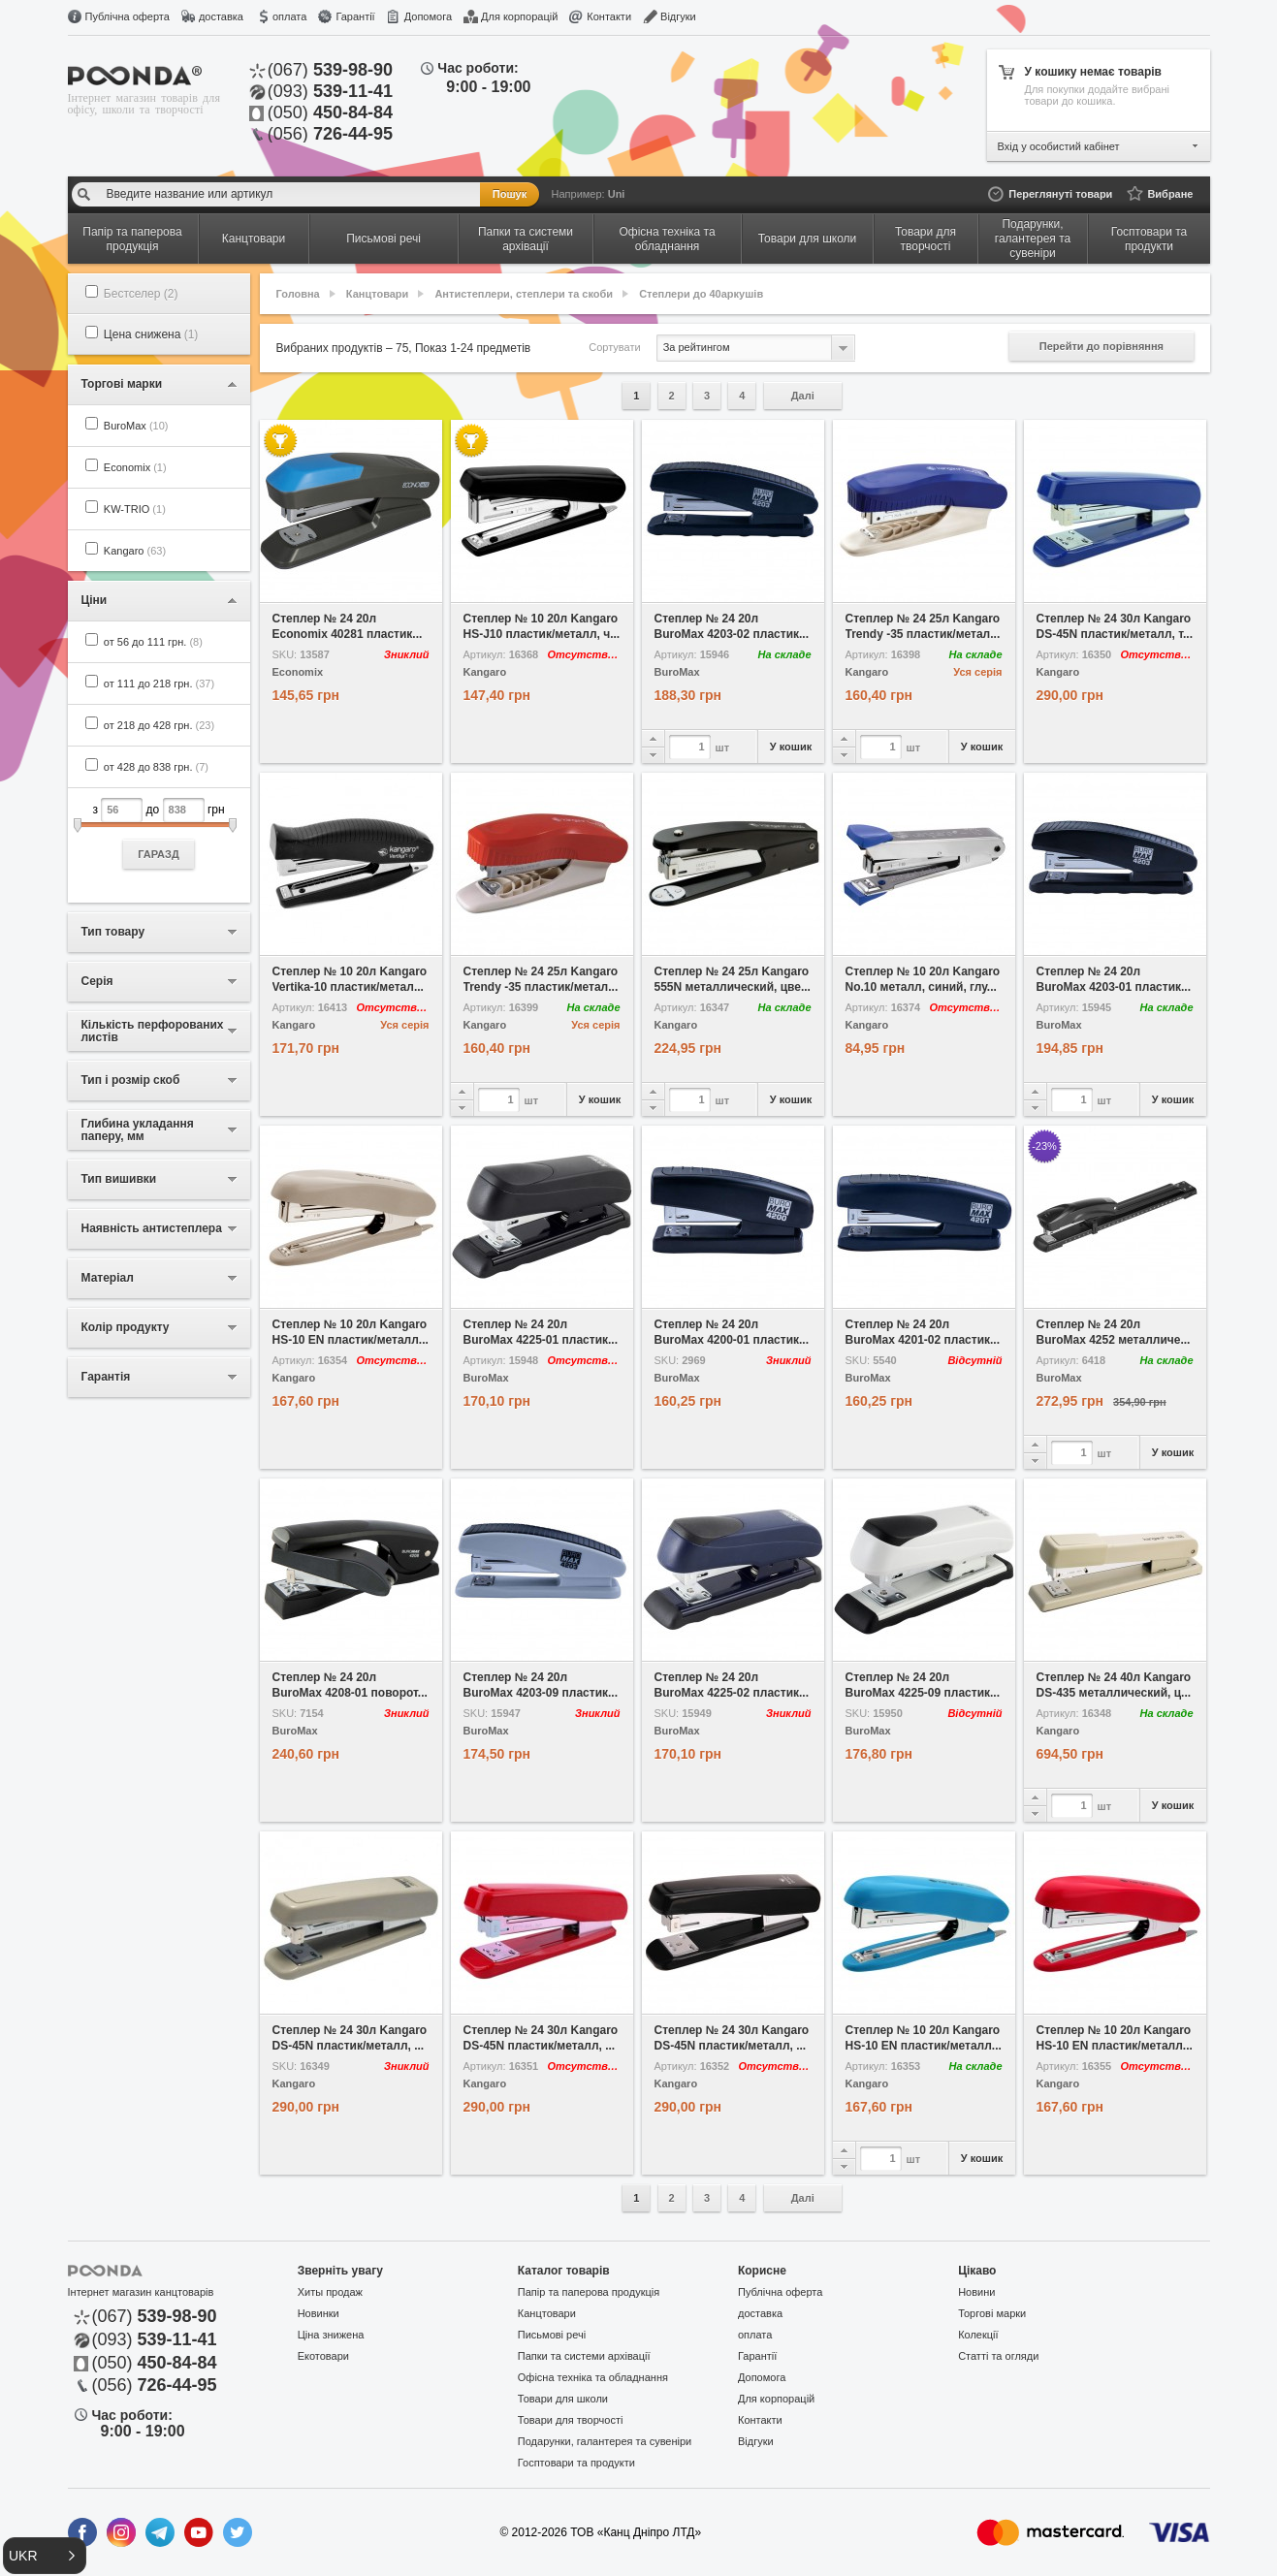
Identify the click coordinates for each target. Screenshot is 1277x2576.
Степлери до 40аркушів (701, 294)
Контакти (609, 16)
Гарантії (354, 16)
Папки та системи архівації (584, 2356)
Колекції (978, 2334)
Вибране (1170, 194)
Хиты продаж (330, 2292)
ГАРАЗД (158, 854)
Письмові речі (552, 2334)
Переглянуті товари (1060, 194)
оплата (289, 16)
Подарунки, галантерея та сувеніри (604, 2441)
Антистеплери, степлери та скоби (523, 294)
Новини (976, 2292)
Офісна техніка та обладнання (593, 2377)
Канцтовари (377, 294)
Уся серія (977, 672)
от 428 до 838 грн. (156, 767)
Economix (135, 467)
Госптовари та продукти (576, 2462)
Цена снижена (151, 334)
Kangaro (135, 551)
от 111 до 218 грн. (159, 683)
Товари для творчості (570, 2420)
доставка (221, 16)
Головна (298, 294)
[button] (44, 2555)
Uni (616, 194)
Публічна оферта (127, 16)
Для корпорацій (519, 16)
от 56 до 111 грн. (153, 642)
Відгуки (678, 16)
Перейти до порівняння (1101, 346)
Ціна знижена (331, 2334)
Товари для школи (563, 2398)
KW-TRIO (135, 509)
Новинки (318, 2313)
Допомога (428, 16)
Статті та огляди (998, 2356)
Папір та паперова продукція (588, 2292)
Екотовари (323, 2356)
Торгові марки (992, 2313)
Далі (802, 395)
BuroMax (136, 425)
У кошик (791, 746)
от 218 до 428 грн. (159, 725)
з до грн (159, 833)
